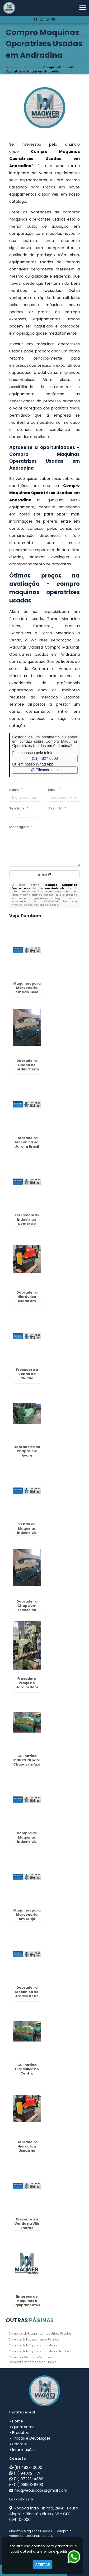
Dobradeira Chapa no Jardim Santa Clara (26, 1067)
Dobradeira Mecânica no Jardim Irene (27, 1991)
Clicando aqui (44, 770)
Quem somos (24, 2427)
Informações (24, 2449)
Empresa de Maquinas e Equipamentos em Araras (27, 2303)
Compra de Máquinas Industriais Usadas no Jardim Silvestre (27, 1844)
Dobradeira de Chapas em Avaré (27, 1451)
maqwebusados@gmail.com (40, 2490)
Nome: (16, 789)
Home (17, 2421)
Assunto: (57, 808)
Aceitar (42, 2564)
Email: (54, 789)
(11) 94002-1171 (27, 2473)
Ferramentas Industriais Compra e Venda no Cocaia (27, 1224)
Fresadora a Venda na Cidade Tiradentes (27, 1376)
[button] (82, 7)
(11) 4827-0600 (45, 758)
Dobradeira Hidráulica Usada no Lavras (26, 2148)
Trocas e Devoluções (31, 2438)
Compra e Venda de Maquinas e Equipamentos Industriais (32, 2364)
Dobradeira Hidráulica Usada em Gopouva (26, 1299)
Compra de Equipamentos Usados (34, 2339)
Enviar (44, 874)
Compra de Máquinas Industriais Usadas (39, 2351)
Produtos (20, 2432)
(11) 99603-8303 (28, 2484)
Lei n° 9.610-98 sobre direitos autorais (44, 903)
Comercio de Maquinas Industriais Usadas (40, 2333)
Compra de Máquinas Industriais (33, 2345)
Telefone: (18, 808)
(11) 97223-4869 (28, 2479)
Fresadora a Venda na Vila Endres (26, 2223)
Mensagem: (20, 826)
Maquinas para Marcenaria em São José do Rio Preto (27, 990)
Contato (20, 2444)
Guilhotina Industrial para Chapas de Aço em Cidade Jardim (26, 1764)
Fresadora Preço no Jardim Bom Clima (27, 1685)
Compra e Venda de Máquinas (31, 2357)
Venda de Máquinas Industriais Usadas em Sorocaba (27, 1533)
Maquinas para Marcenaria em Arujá (27, 1914)
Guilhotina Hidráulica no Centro (27, 2069)
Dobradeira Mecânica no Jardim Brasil (27, 1142)
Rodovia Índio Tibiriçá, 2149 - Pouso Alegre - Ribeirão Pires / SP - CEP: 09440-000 (43, 2513)
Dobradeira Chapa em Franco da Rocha (26, 1608)
